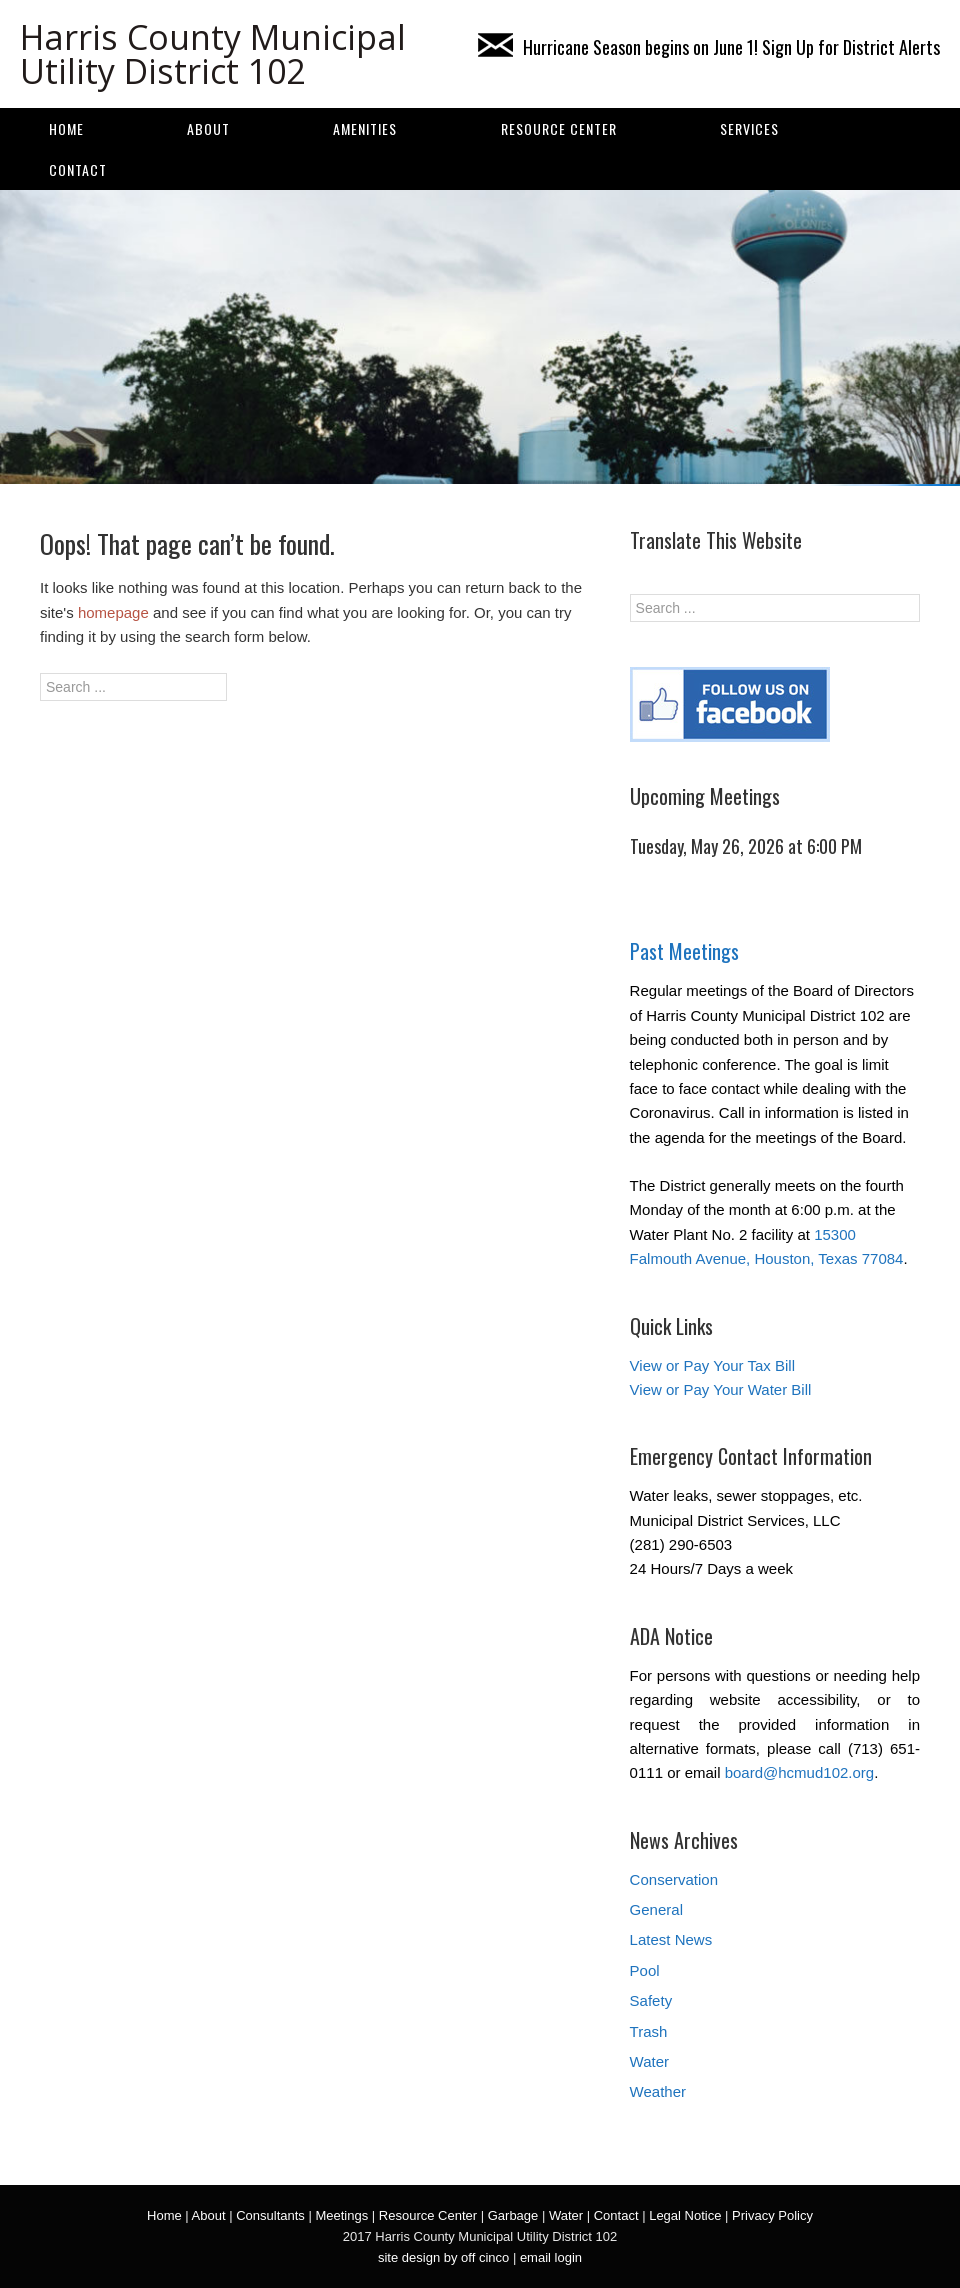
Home (66, 128)
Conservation (674, 1879)
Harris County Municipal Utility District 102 (213, 54)
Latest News (671, 1939)
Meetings (341, 2215)
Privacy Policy (772, 2215)
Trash (649, 2031)
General (656, 1909)
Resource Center (559, 128)
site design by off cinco (443, 2257)
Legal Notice (685, 2215)
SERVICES (749, 128)
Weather (658, 2091)
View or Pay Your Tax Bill (712, 1365)
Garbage (513, 2215)
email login (551, 2257)
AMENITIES (365, 128)
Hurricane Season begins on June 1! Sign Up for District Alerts (709, 47)
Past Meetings (684, 951)
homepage (113, 612)
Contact (78, 169)
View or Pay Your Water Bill (721, 1389)
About (208, 128)
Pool (645, 1970)
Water (649, 2061)
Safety (651, 2000)
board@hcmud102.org (800, 1772)
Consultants (270, 2215)
